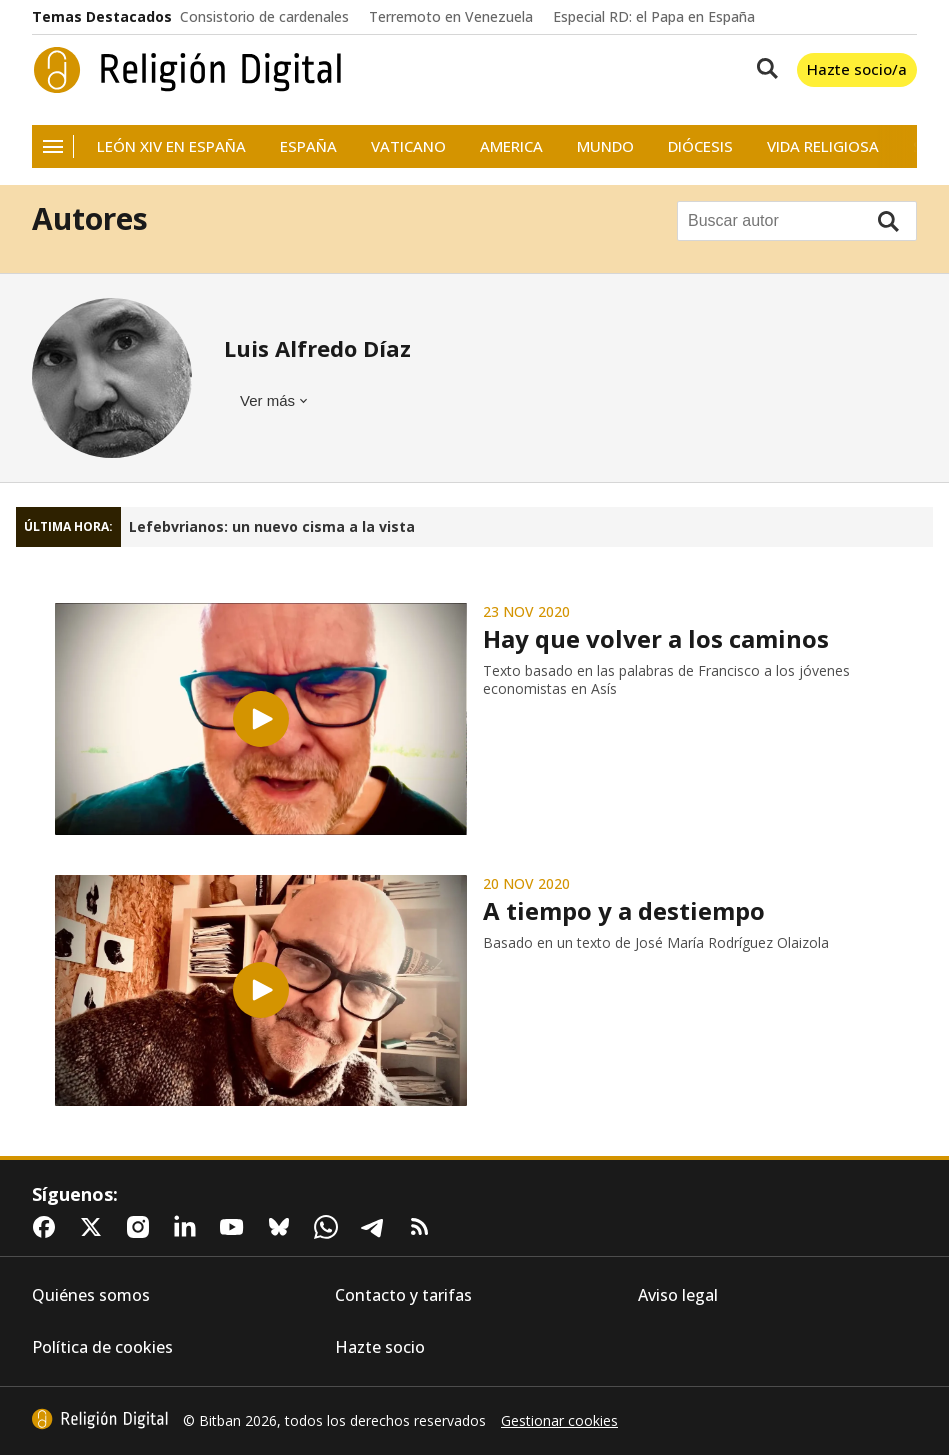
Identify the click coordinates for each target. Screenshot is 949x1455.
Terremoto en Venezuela (451, 17)
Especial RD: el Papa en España (654, 17)
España (308, 146)
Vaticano (408, 146)
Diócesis (700, 146)
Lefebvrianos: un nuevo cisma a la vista (272, 527)
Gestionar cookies (559, 1421)
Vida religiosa (823, 146)
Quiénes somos (91, 1295)
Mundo (605, 146)
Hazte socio (380, 1347)
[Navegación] (53, 146)
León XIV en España (171, 146)
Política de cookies (102, 1347)
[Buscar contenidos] (763, 70)
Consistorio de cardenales (264, 17)
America (511, 146)
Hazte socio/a (857, 69)
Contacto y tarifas (403, 1295)
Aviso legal (678, 1295)
